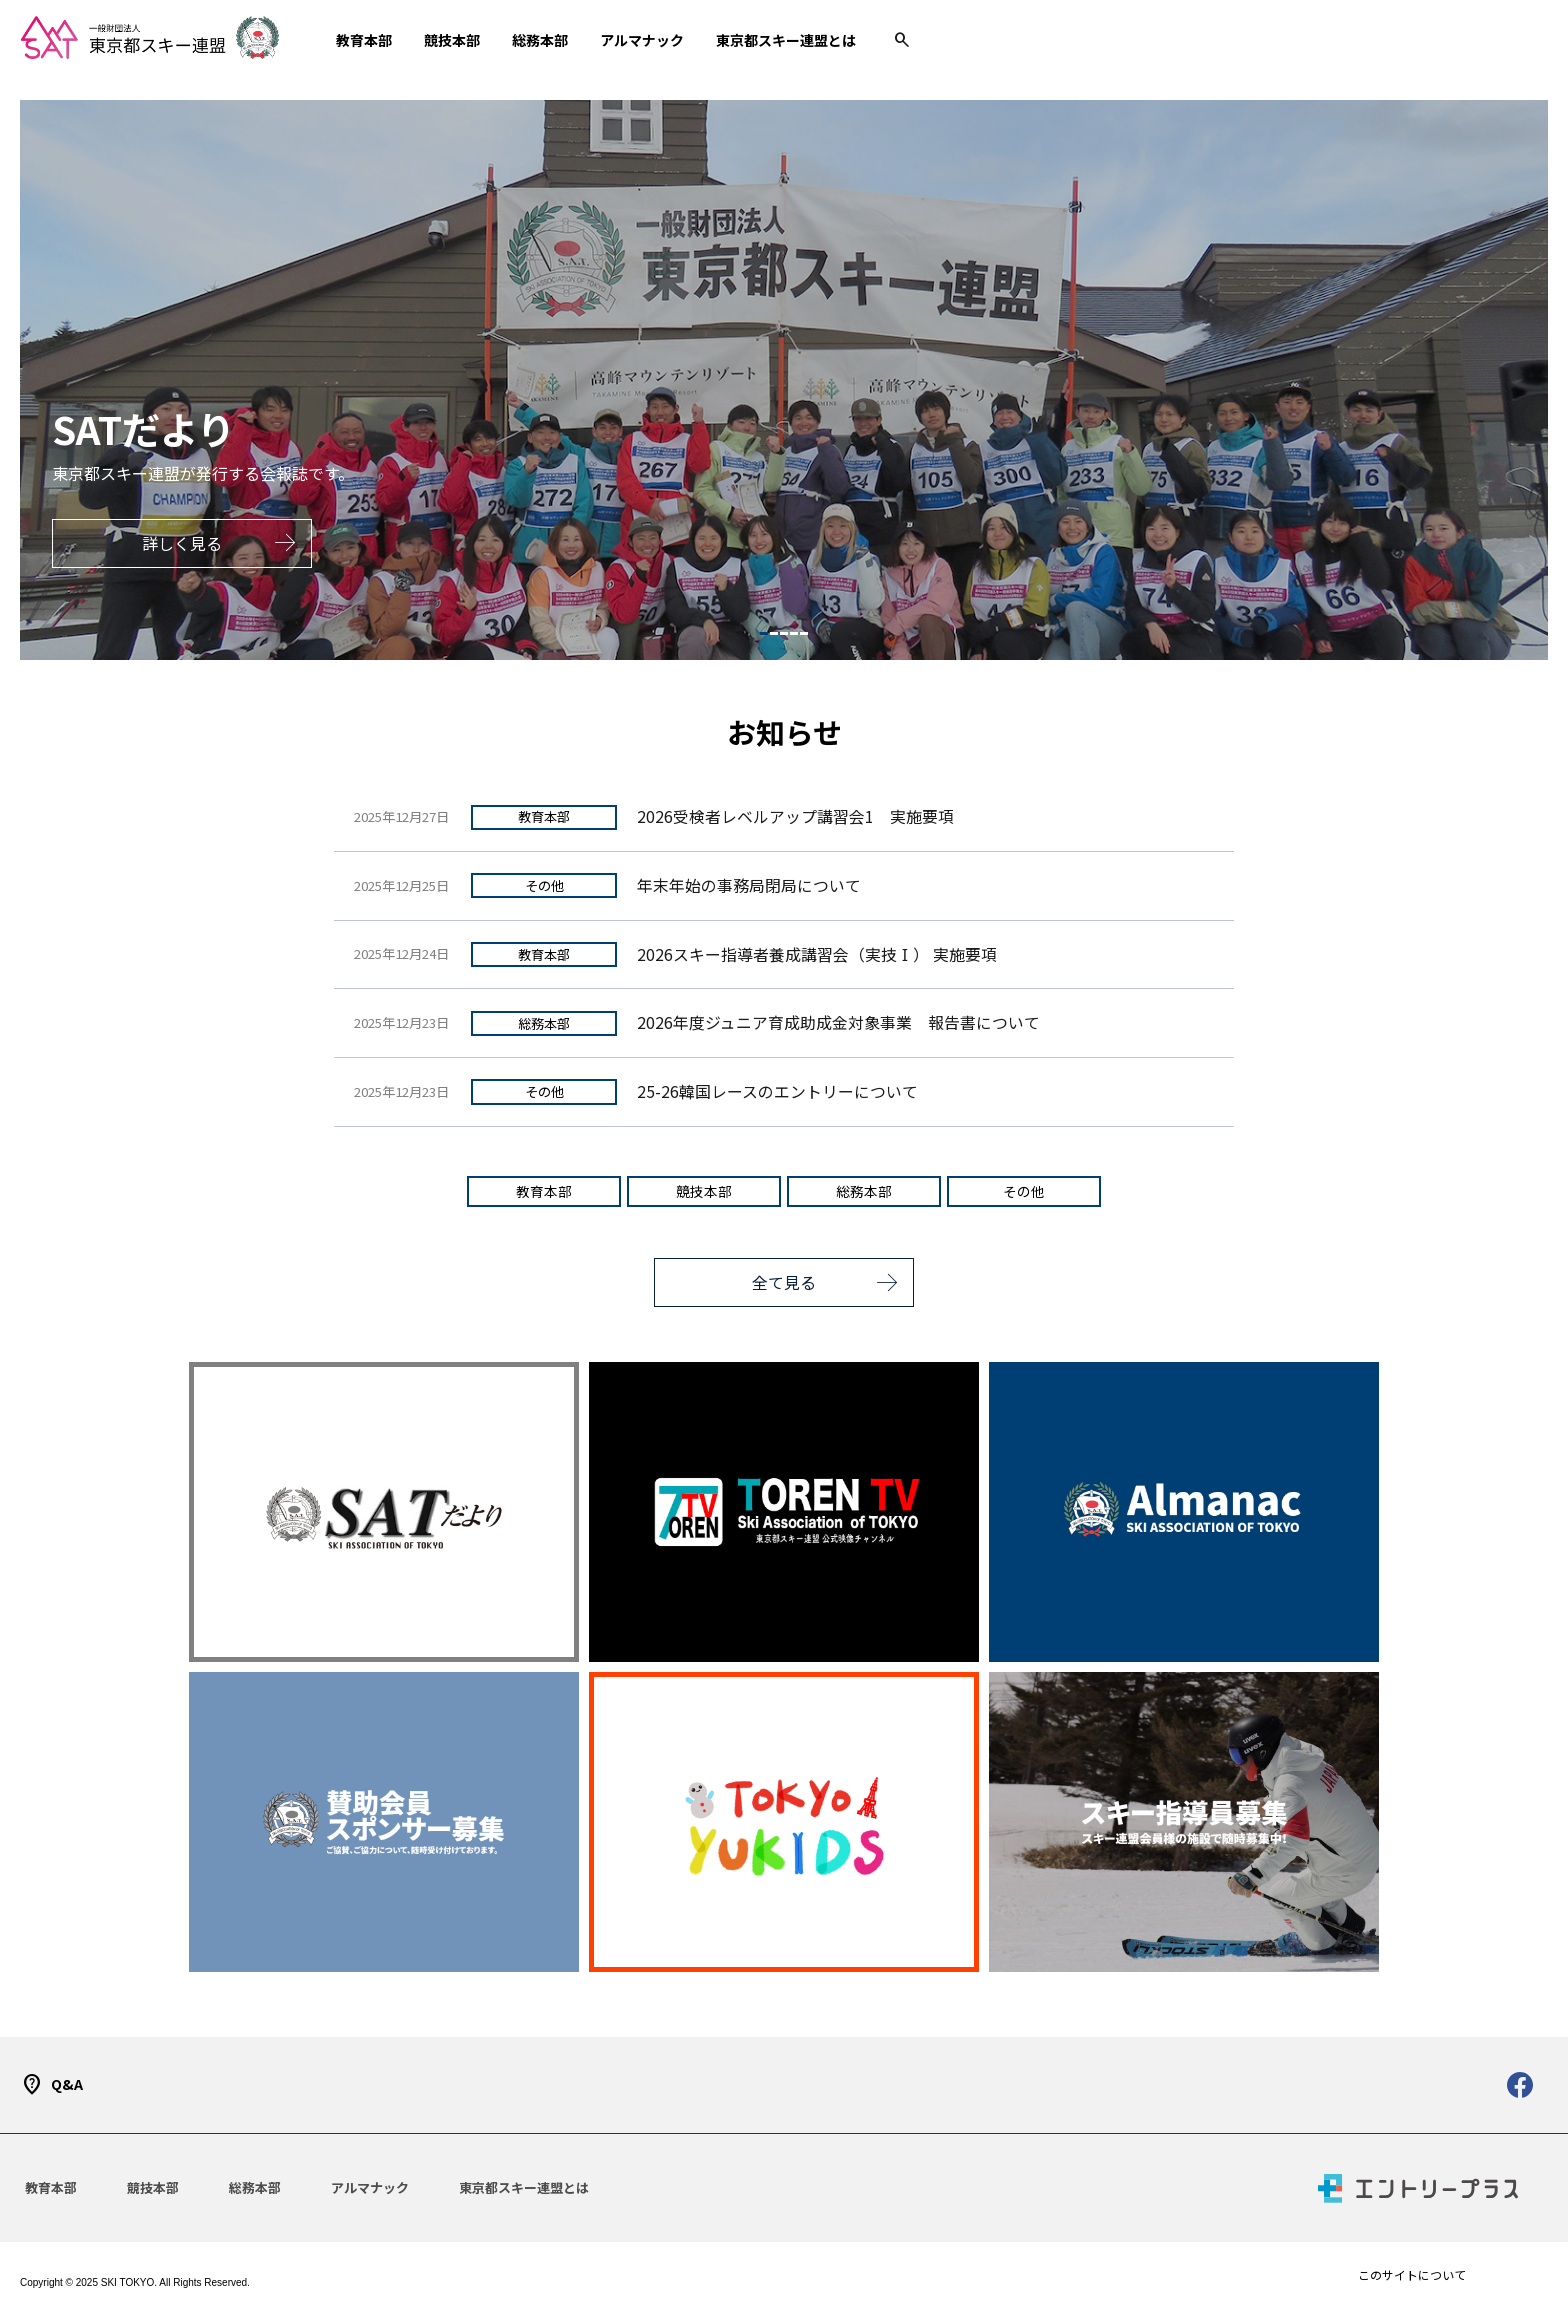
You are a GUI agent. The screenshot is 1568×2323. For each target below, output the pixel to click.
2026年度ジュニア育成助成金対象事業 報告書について (838, 1022)
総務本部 (544, 1023)
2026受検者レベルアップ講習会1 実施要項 (795, 816)
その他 (544, 885)
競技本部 (704, 1191)
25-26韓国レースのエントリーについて (777, 1091)
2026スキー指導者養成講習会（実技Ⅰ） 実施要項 (817, 954)
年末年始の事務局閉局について (749, 885)
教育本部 (544, 816)
